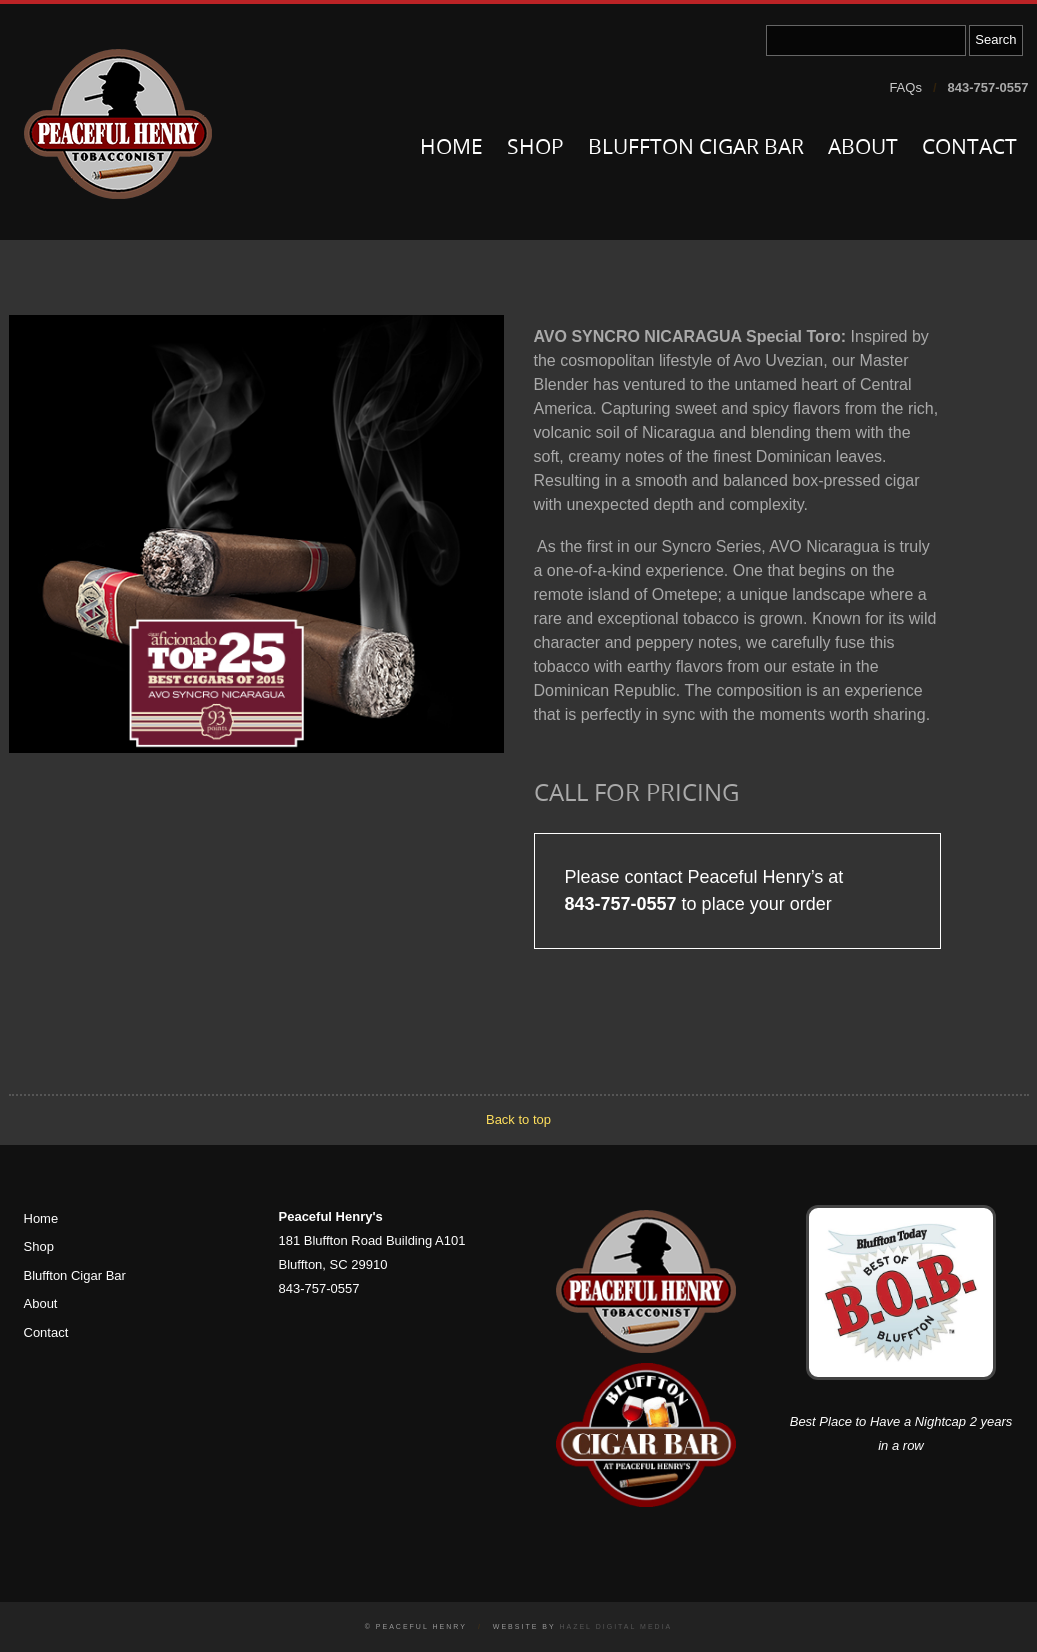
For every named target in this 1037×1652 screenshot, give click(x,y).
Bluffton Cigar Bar (696, 148)
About (863, 148)
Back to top (518, 1119)
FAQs (905, 87)
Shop (535, 148)
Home (451, 148)
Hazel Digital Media (615, 1626)
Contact (969, 148)
